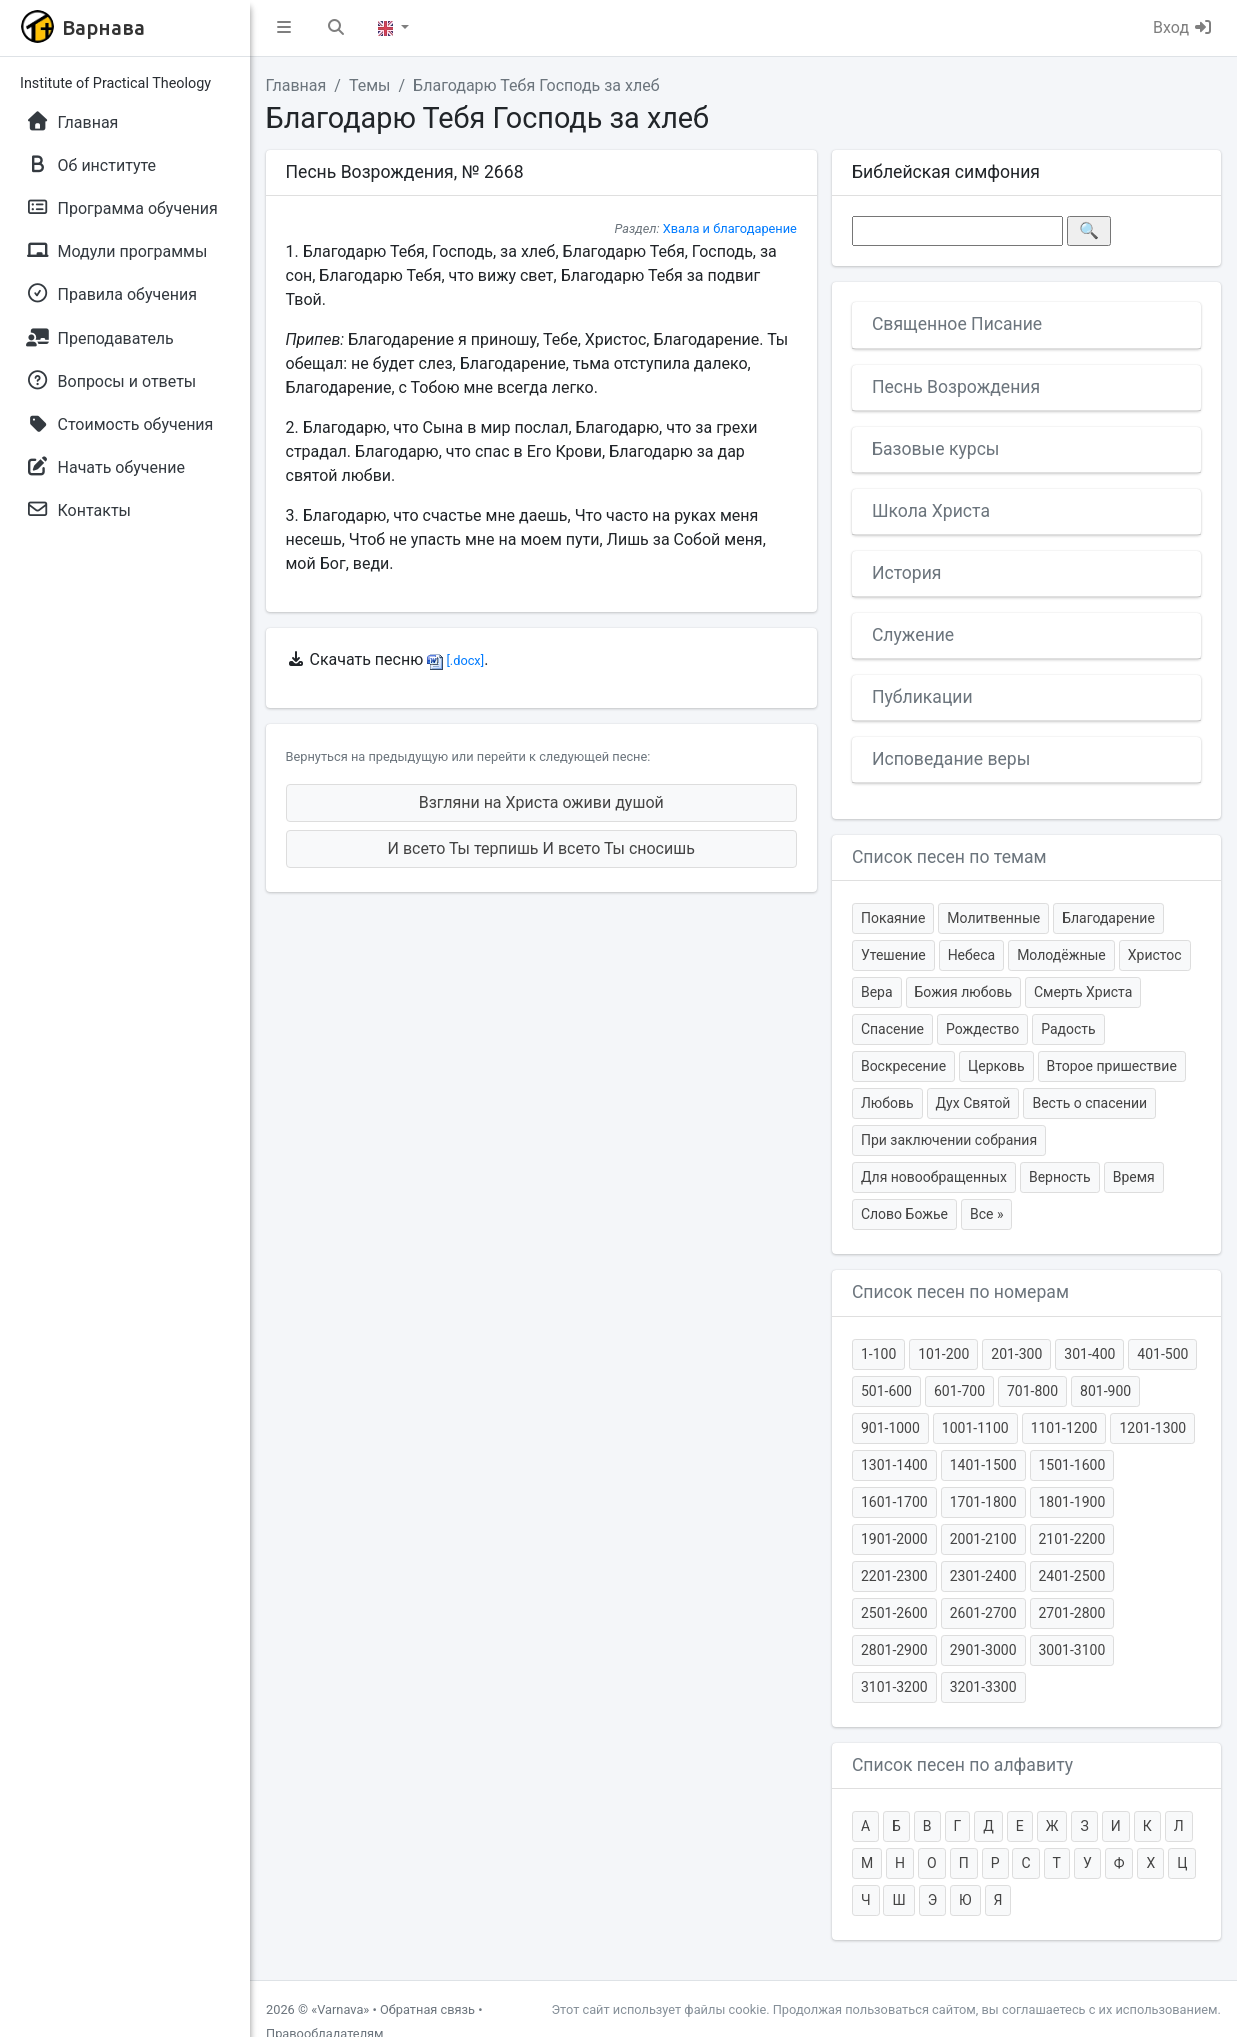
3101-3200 (894, 1687)
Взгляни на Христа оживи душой (541, 802)
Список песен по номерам (960, 1292)
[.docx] (455, 660)
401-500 (1162, 1354)
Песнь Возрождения (956, 387)
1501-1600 (1072, 1465)
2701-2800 (1072, 1613)
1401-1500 (983, 1465)
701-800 (1032, 1391)
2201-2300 (894, 1576)
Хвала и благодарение (730, 228)
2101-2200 (1072, 1539)
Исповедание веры (951, 759)
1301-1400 (894, 1465)
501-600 (886, 1391)
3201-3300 (983, 1687)
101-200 (943, 1354)
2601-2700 (983, 1613)
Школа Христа (931, 511)
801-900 (1105, 1391)
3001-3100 (1072, 1650)
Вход (1183, 27)
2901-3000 (983, 1650)
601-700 (959, 1391)
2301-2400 (983, 1576)
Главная (296, 85)
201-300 (1016, 1354)
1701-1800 (983, 1502)
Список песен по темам (949, 857)
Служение (913, 635)
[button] (284, 28)
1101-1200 (1064, 1428)
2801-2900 (894, 1650)
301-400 (1089, 1354)
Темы (370, 85)
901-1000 (890, 1428)
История (907, 573)
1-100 (878, 1354)
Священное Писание (957, 324)
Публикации (922, 697)
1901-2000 (894, 1539)
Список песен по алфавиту (962, 1765)
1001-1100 (975, 1428)
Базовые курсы (936, 449)
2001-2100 (983, 1539)
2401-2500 (1072, 1576)
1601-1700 (894, 1502)
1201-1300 (1152, 1428)
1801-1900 (1072, 1502)
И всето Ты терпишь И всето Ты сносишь (541, 848)
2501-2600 (894, 1613)
